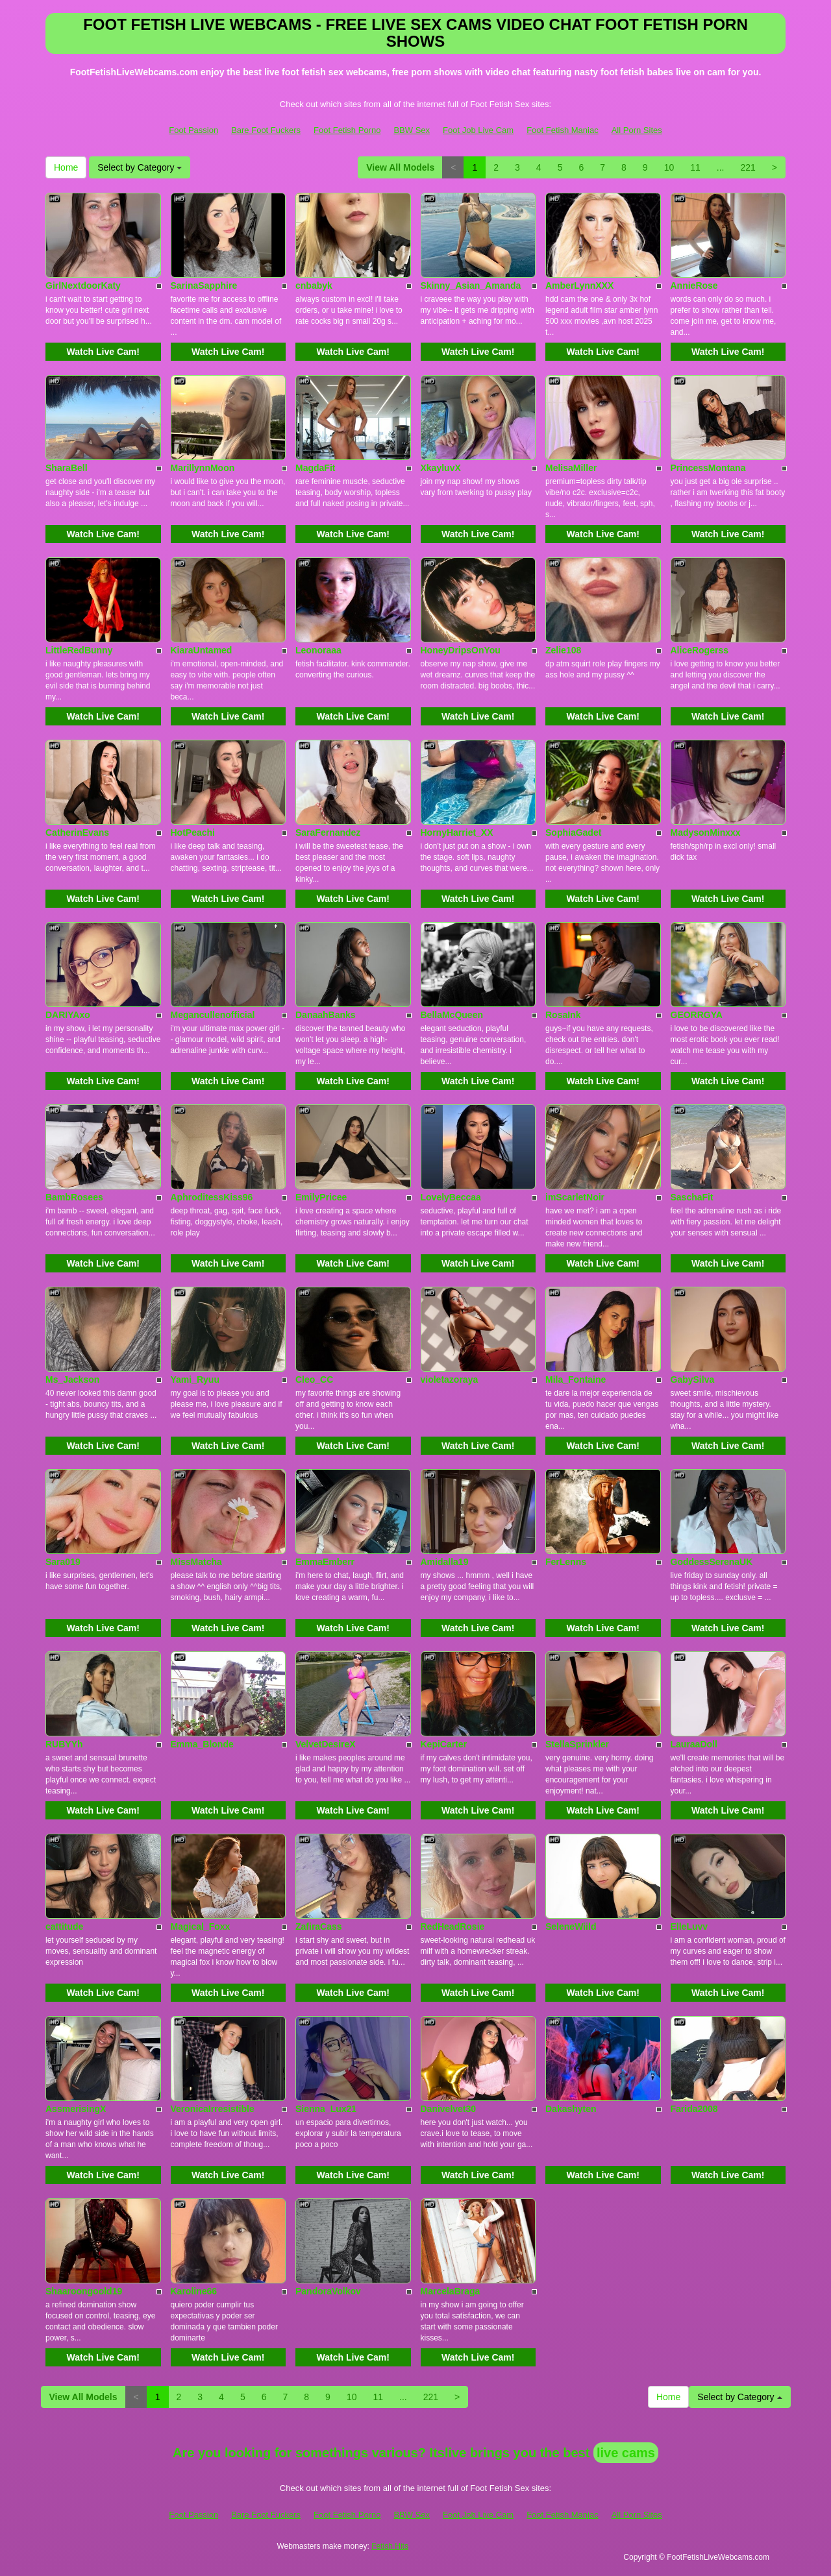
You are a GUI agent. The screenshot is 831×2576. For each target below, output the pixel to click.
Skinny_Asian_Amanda (471, 285)
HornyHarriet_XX (457, 832)
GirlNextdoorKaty (83, 285)
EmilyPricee (321, 1197)
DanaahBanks (325, 1015)
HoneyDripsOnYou (461, 650)
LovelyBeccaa (451, 1197)
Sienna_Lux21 (325, 2109)
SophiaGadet (573, 832)
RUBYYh (64, 1744)
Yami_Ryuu (195, 1379)
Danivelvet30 (449, 2109)
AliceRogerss (699, 650)
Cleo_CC (314, 1379)
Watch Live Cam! (103, 351)
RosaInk (562, 1015)
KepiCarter (444, 1744)
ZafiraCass (318, 1926)
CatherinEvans (77, 832)
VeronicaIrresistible (212, 2109)
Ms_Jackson (72, 1379)
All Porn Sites (637, 130)
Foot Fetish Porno (347, 130)
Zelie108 (563, 650)
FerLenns (565, 1562)
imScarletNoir (574, 1197)
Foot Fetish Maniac (563, 130)
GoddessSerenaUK (712, 1562)
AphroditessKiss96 (212, 1197)
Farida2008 (694, 2109)
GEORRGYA (697, 1015)
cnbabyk (313, 285)
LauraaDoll (694, 1744)
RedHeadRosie (453, 1926)
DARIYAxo (67, 1015)
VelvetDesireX (325, 1744)
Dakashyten (571, 2109)
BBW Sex (411, 130)
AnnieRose (694, 285)
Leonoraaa (318, 650)
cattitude (64, 1926)
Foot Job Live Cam (478, 130)
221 (747, 167)
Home (66, 167)
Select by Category (139, 167)
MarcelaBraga (450, 2291)
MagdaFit (315, 468)
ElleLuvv (689, 1926)
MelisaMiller (571, 468)
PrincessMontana (708, 468)
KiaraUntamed (201, 650)
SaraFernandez (327, 832)
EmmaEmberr (324, 1562)
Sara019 (63, 1562)
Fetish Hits (389, 2546)
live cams (626, 2453)
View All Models (400, 167)
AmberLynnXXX (579, 285)
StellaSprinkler (577, 1744)
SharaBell (66, 468)
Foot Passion (193, 130)
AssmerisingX (75, 2109)
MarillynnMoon (203, 468)
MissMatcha (196, 1562)
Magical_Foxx (200, 1926)
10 (669, 167)
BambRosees (74, 1197)
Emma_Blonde (202, 1744)
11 (695, 167)
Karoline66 (194, 2291)
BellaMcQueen (452, 1015)
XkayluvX (441, 468)
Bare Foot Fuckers (266, 130)
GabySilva (693, 1379)
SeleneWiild (570, 1926)
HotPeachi (193, 832)
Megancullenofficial (213, 1015)
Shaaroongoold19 (83, 2291)
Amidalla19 (445, 1562)
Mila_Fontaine (575, 1379)
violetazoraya (449, 1379)
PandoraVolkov (328, 2291)
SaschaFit (692, 1197)
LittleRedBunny (78, 650)
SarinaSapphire (204, 285)
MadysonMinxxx (706, 832)
